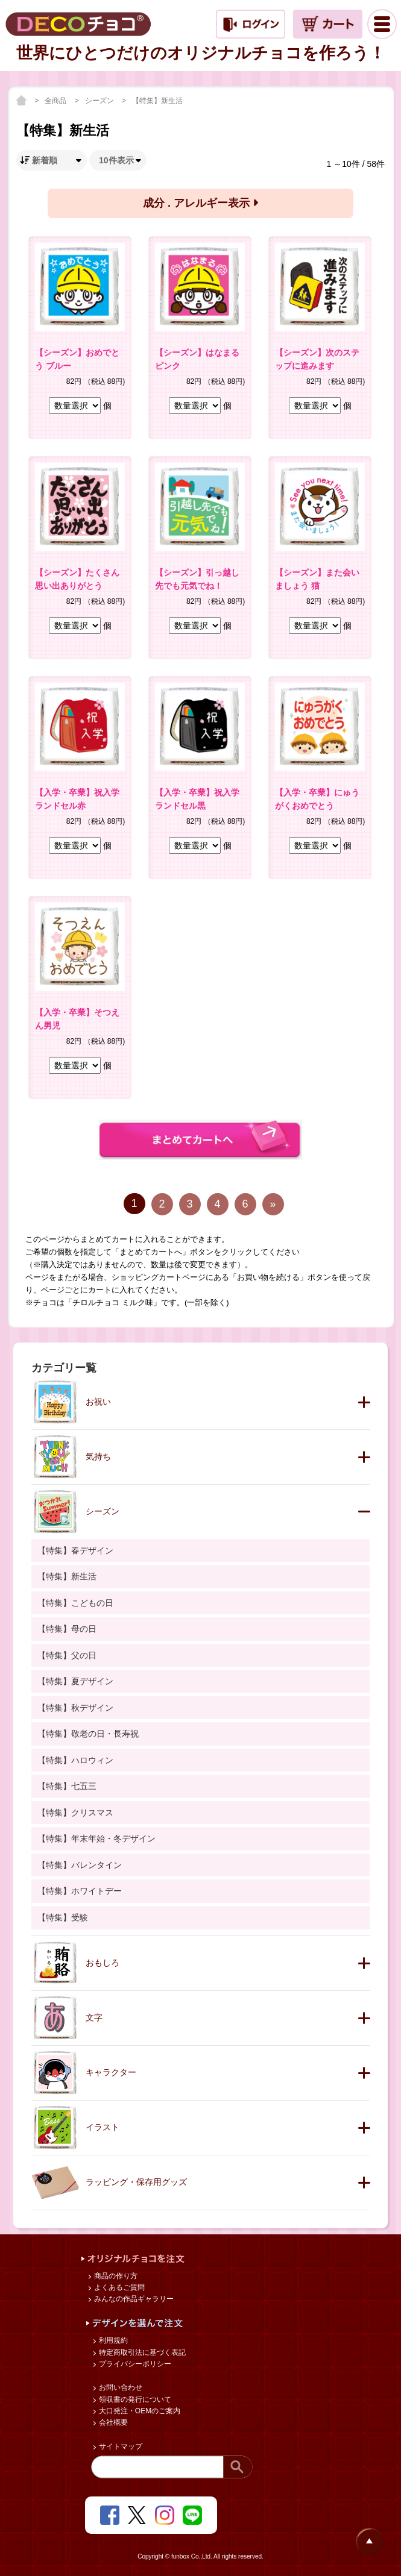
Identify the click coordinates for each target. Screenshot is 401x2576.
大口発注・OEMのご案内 (139, 2411)
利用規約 (112, 2340)
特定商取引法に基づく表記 (141, 2352)
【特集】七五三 (66, 1786)
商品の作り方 (114, 2276)
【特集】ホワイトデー (79, 1891)
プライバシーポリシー (134, 2364)
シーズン (100, 100)
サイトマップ (119, 2446)
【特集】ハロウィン (75, 1760)
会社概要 (112, 2422)
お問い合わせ (119, 2387)
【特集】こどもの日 (75, 1603)
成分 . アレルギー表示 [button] (200, 203)
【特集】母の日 (66, 1629)
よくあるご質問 (118, 2287)
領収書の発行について (134, 2399)
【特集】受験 (62, 1917)
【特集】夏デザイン (75, 1681)
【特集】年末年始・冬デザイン (96, 1838)
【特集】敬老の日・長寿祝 (88, 1733)
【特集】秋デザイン (75, 1708)
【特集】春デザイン (75, 1550)
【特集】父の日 (66, 1655)
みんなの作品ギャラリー (133, 2299)
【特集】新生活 (157, 100)
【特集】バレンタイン (79, 1865)
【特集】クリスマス (75, 1812)
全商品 (56, 100)
